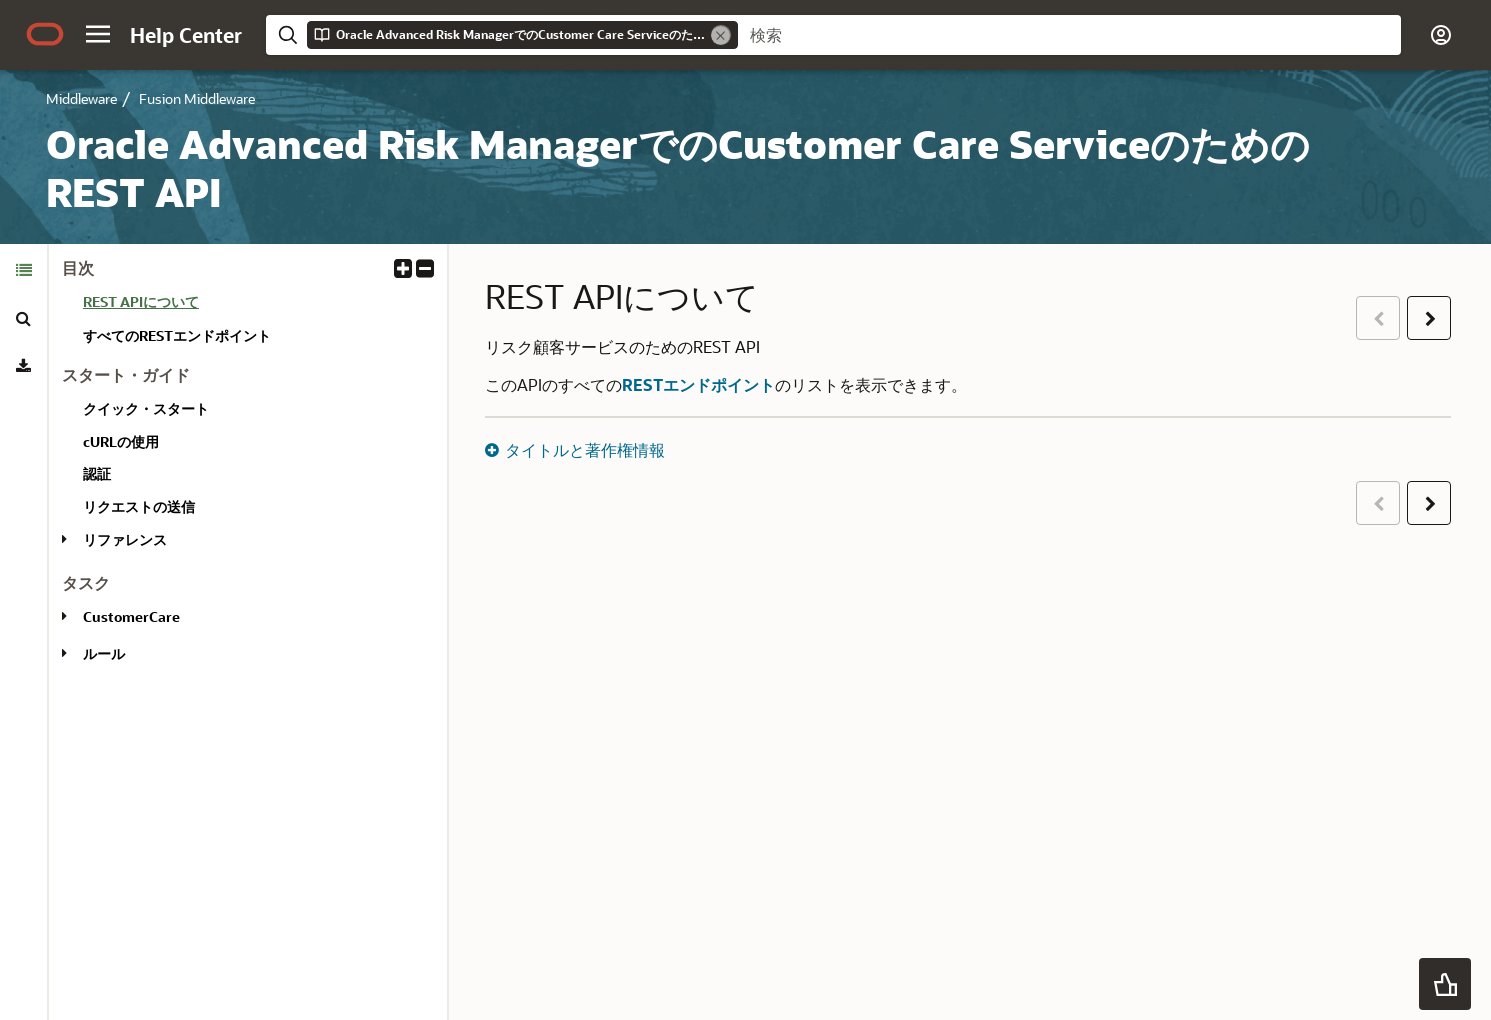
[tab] (23, 270)
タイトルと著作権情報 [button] (585, 449)
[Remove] (721, 35)
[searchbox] (1069, 35)
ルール (104, 653)
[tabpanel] (248, 469)
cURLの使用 (121, 441)
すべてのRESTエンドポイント (177, 335)
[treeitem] (257, 305)
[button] (98, 34)
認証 (97, 473)
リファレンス (125, 539)
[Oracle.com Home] (45, 34)
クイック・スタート (146, 408)
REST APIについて (141, 301)
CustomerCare (131, 616)
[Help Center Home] (186, 35)
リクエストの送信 (139, 506)
